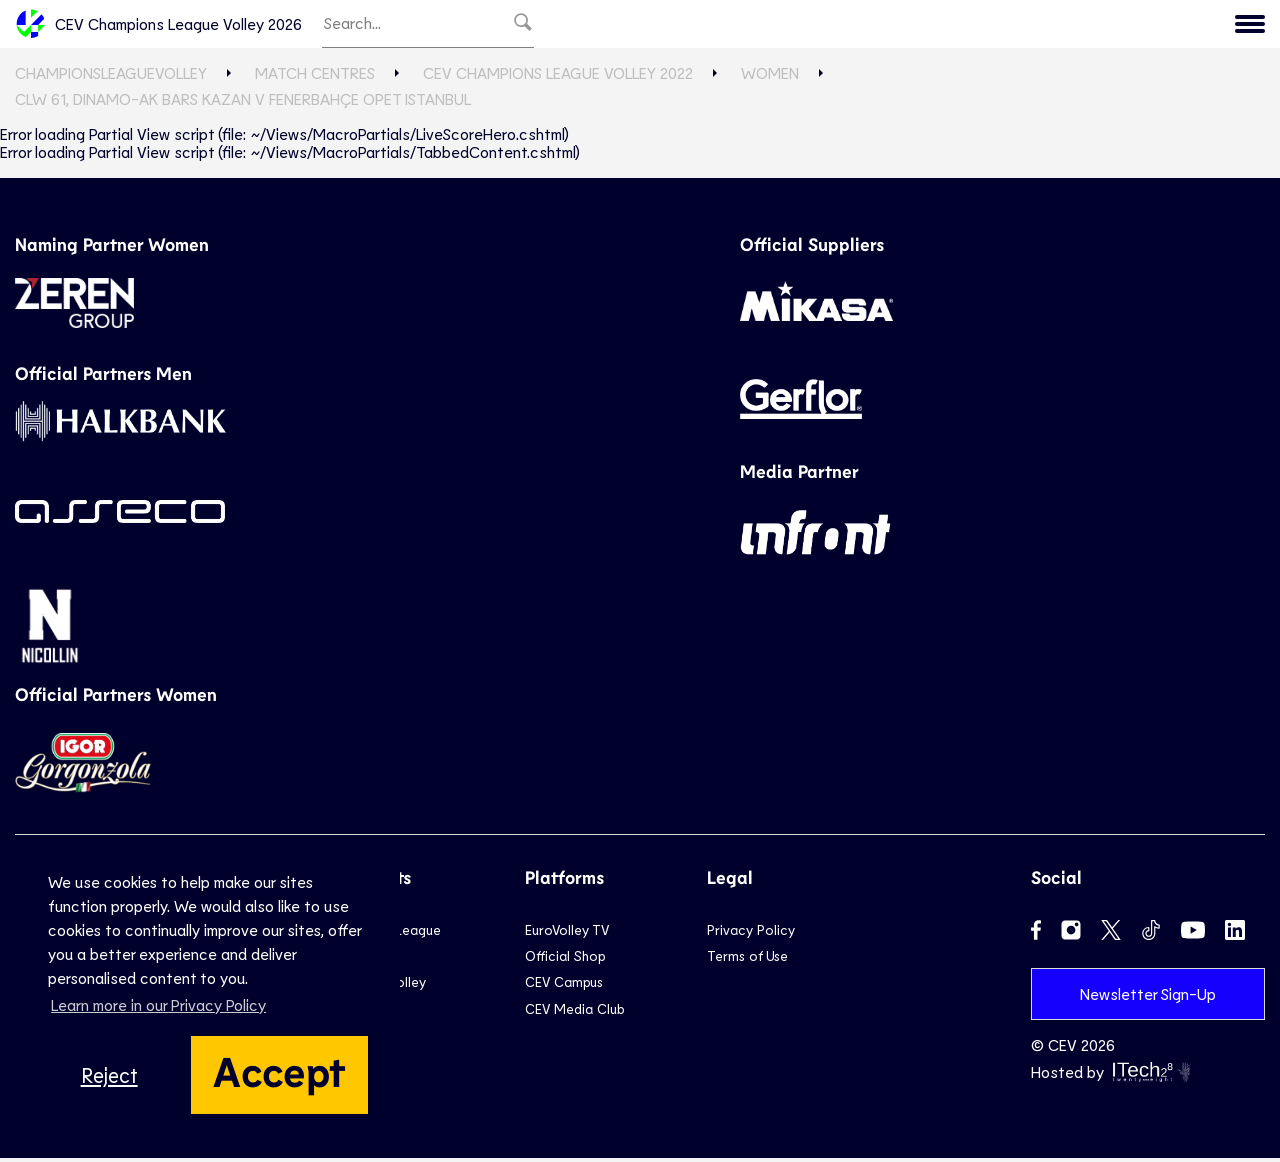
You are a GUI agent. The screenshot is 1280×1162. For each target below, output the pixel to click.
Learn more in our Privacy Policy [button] (158, 1004)
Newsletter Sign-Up (1148, 997)
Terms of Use (747, 960)
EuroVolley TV (567, 933)
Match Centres (315, 77)
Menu (1141, 26)
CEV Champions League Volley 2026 (158, 26)
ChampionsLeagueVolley (111, 77)
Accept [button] (279, 1070)
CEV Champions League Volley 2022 (558, 77)
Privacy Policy (751, 933)
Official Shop (565, 960)
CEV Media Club (574, 1012)
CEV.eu (1222, 26)
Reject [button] (109, 1074)
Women (770, 77)
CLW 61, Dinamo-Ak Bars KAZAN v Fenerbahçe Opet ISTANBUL (243, 103)
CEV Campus (564, 986)
